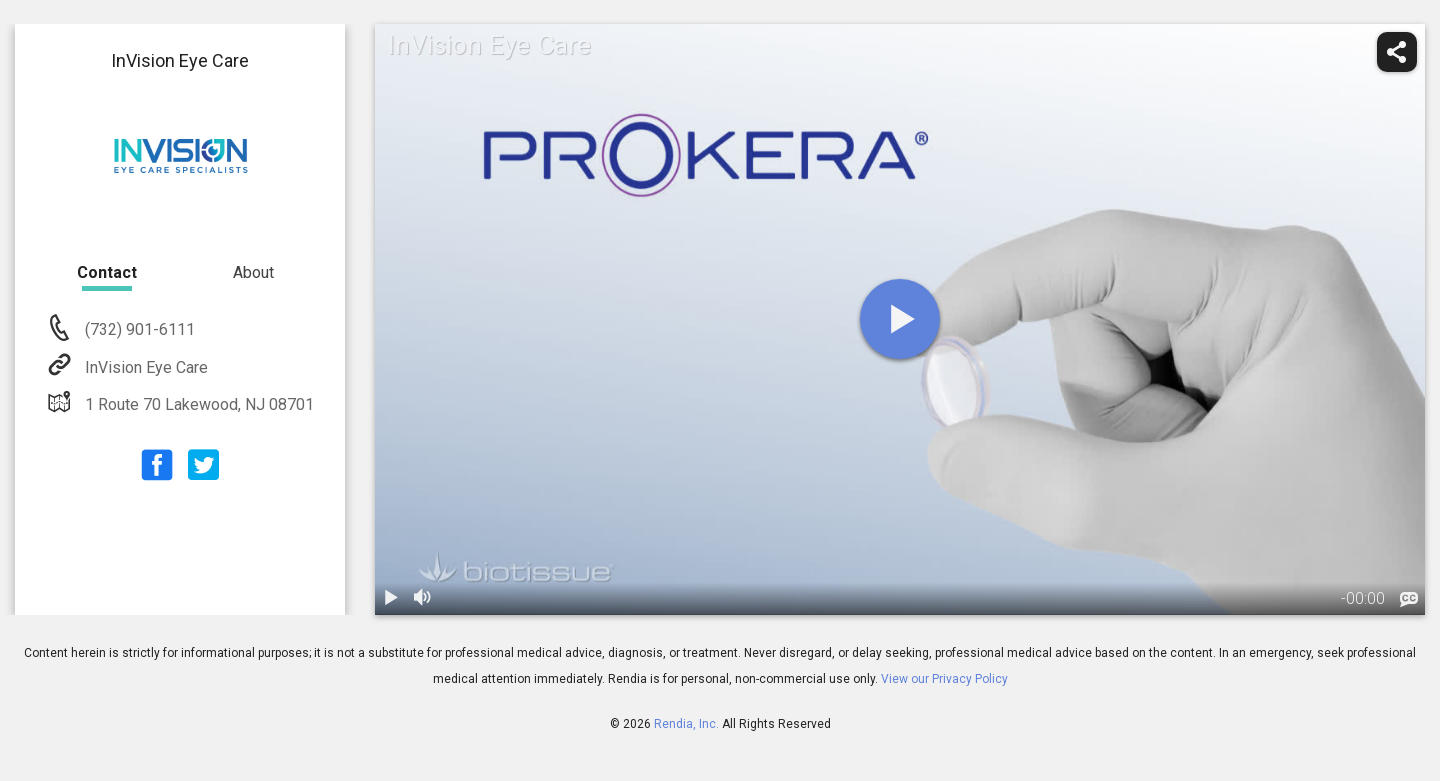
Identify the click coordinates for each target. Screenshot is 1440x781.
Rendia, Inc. (686, 724)
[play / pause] (391, 599)
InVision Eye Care (144, 367)
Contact (107, 272)
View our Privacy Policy (944, 679)
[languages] (1409, 600)
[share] (1397, 52)
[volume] (423, 599)
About (253, 272)
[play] (900, 319)
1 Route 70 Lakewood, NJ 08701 (197, 404)
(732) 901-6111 (138, 329)
